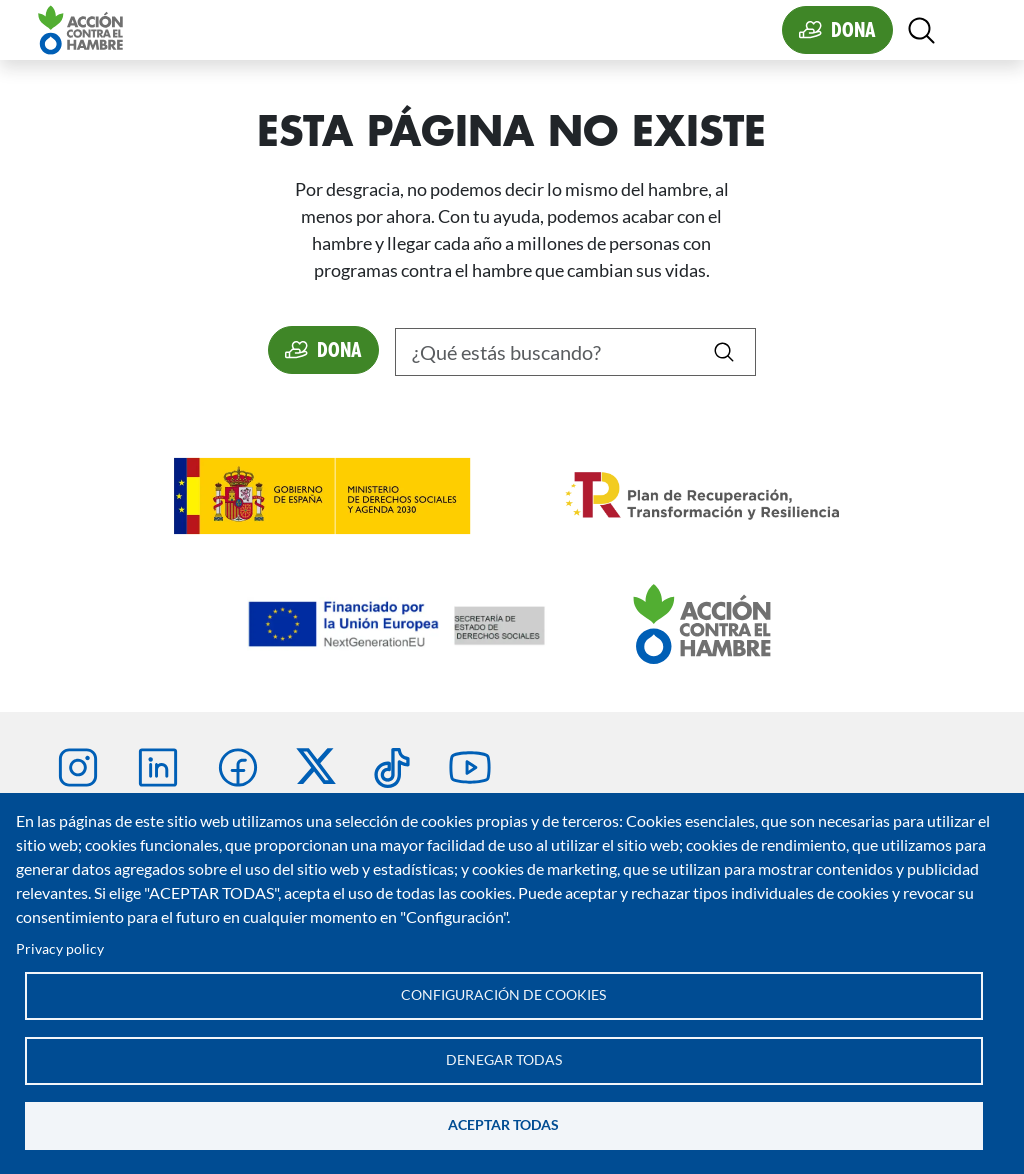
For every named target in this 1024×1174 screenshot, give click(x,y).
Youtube (470, 768)
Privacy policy (60, 949)
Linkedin (158, 768)
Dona (853, 29)
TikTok (392, 768)
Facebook (238, 768)
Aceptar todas (503, 1125)
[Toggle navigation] (966, 30)
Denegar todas (504, 1060)
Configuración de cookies (503, 995)
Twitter (316, 766)
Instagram (78, 768)
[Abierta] (921, 30)
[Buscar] (575, 352)
